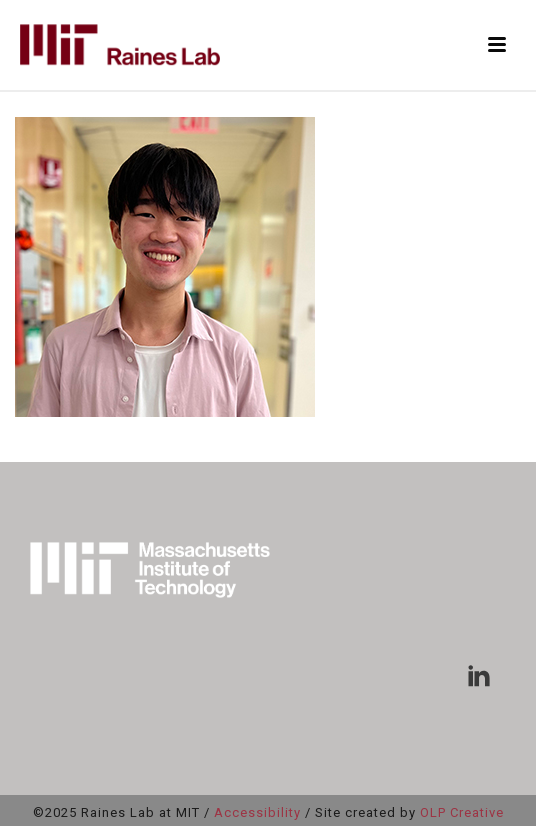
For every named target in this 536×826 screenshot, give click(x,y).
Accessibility (257, 812)
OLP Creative (462, 812)
